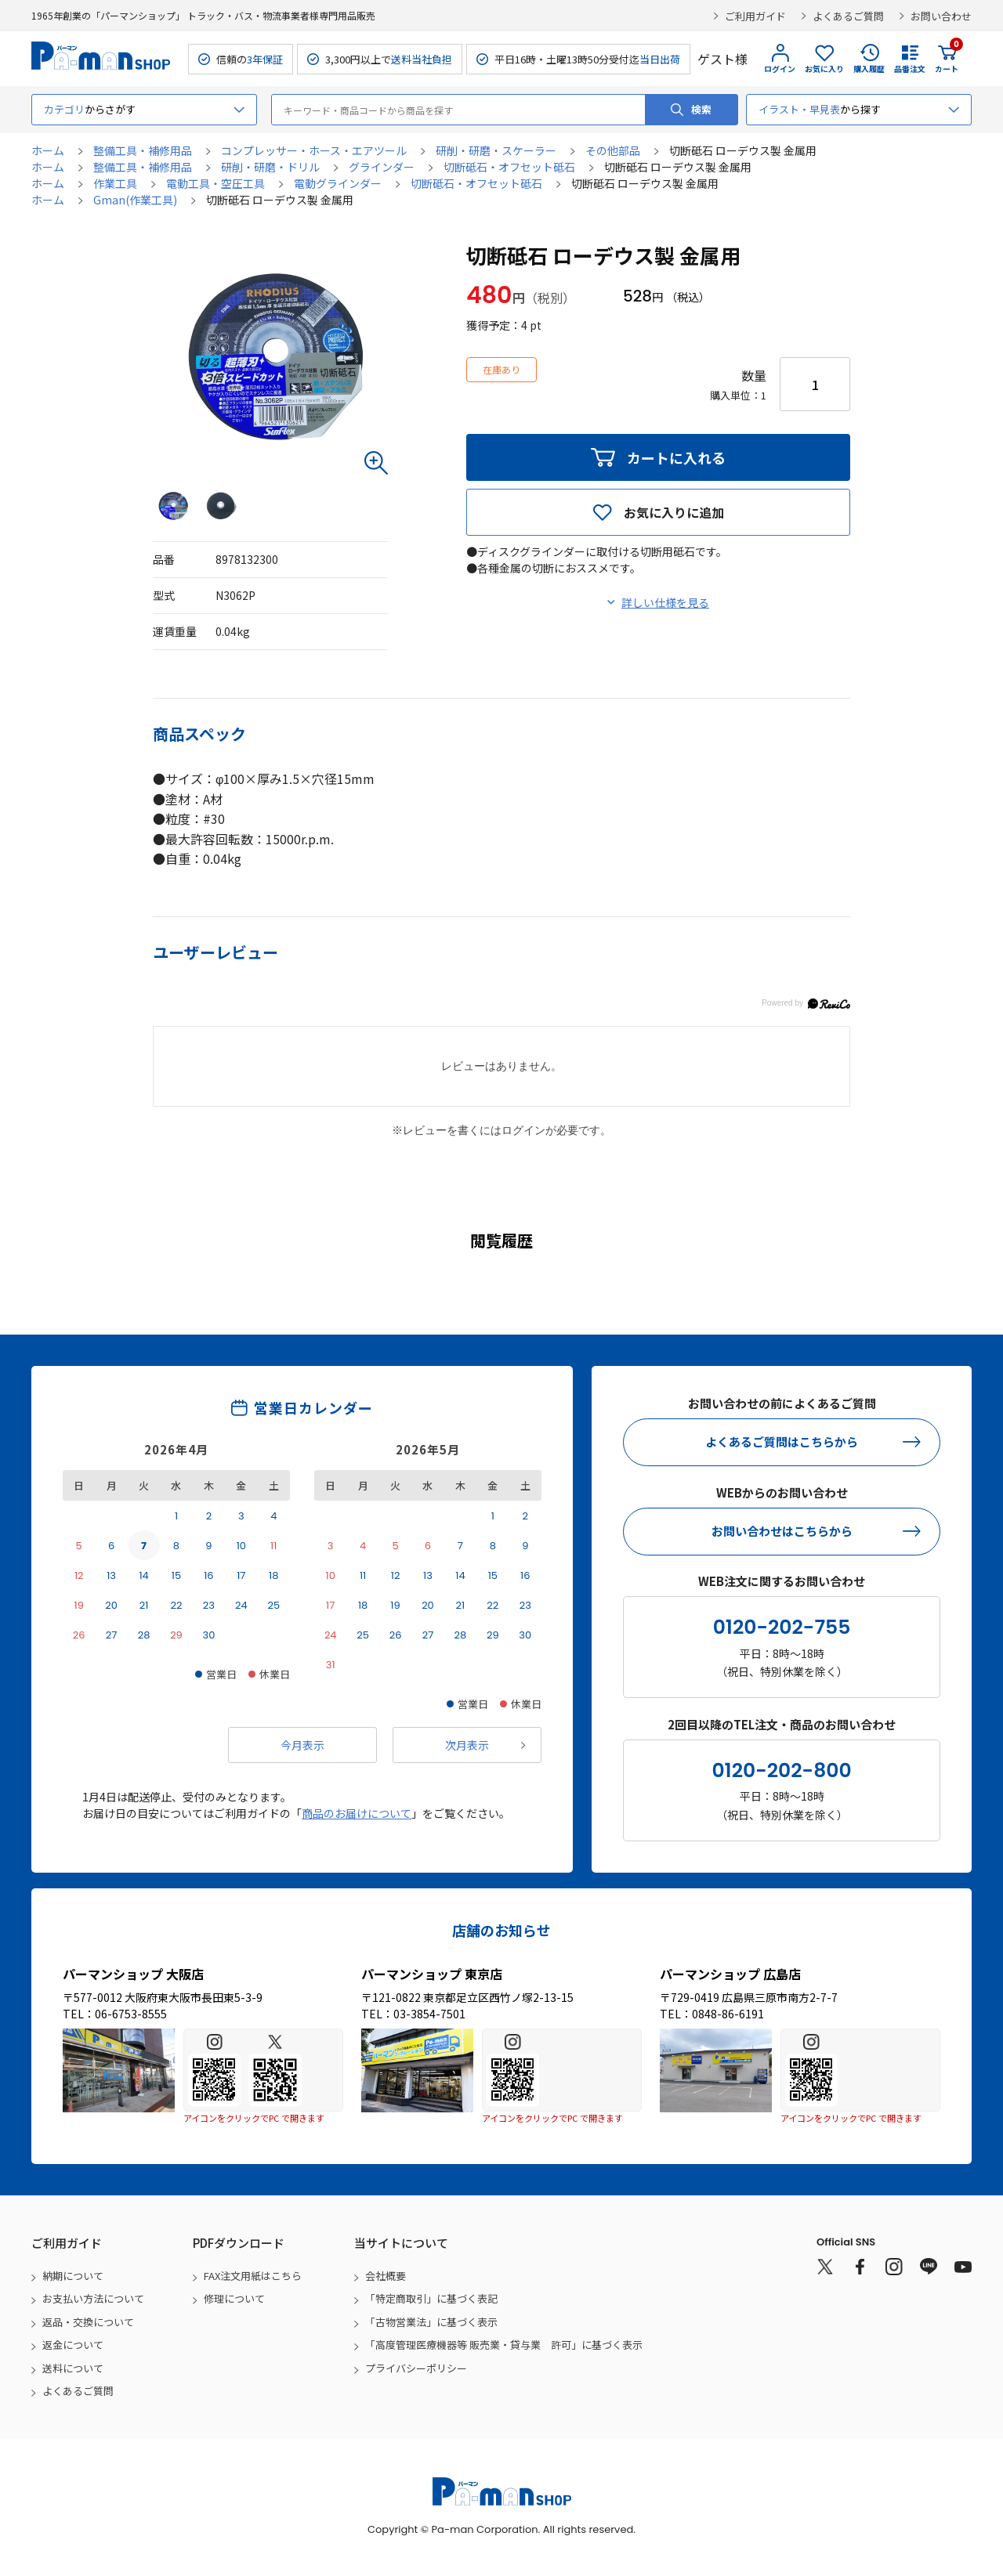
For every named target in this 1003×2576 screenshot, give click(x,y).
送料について (72, 2368)
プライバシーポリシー (416, 2368)
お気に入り (824, 68)
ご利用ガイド (755, 16)
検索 (701, 109)
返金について (72, 2344)
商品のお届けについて (356, 1813)
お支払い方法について (93, 2298)
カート (946, 58)
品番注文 (909, 68)
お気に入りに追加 (674, 512)
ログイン (779, 68)
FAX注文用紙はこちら (253, 2275)
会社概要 (385, 2275)
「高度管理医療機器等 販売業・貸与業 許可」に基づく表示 (504, 2344)
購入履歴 (869, 68)
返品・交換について (88, 2321)
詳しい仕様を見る (665, 602)
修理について (234, 2298)
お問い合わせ (941, 16)
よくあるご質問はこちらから (781, 1441)
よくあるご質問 (848, 16)
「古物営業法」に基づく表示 (431, 2321)
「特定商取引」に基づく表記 (431, 2298)
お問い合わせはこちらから (782, 1531)
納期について (72, 2275)
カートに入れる (676, 457)
